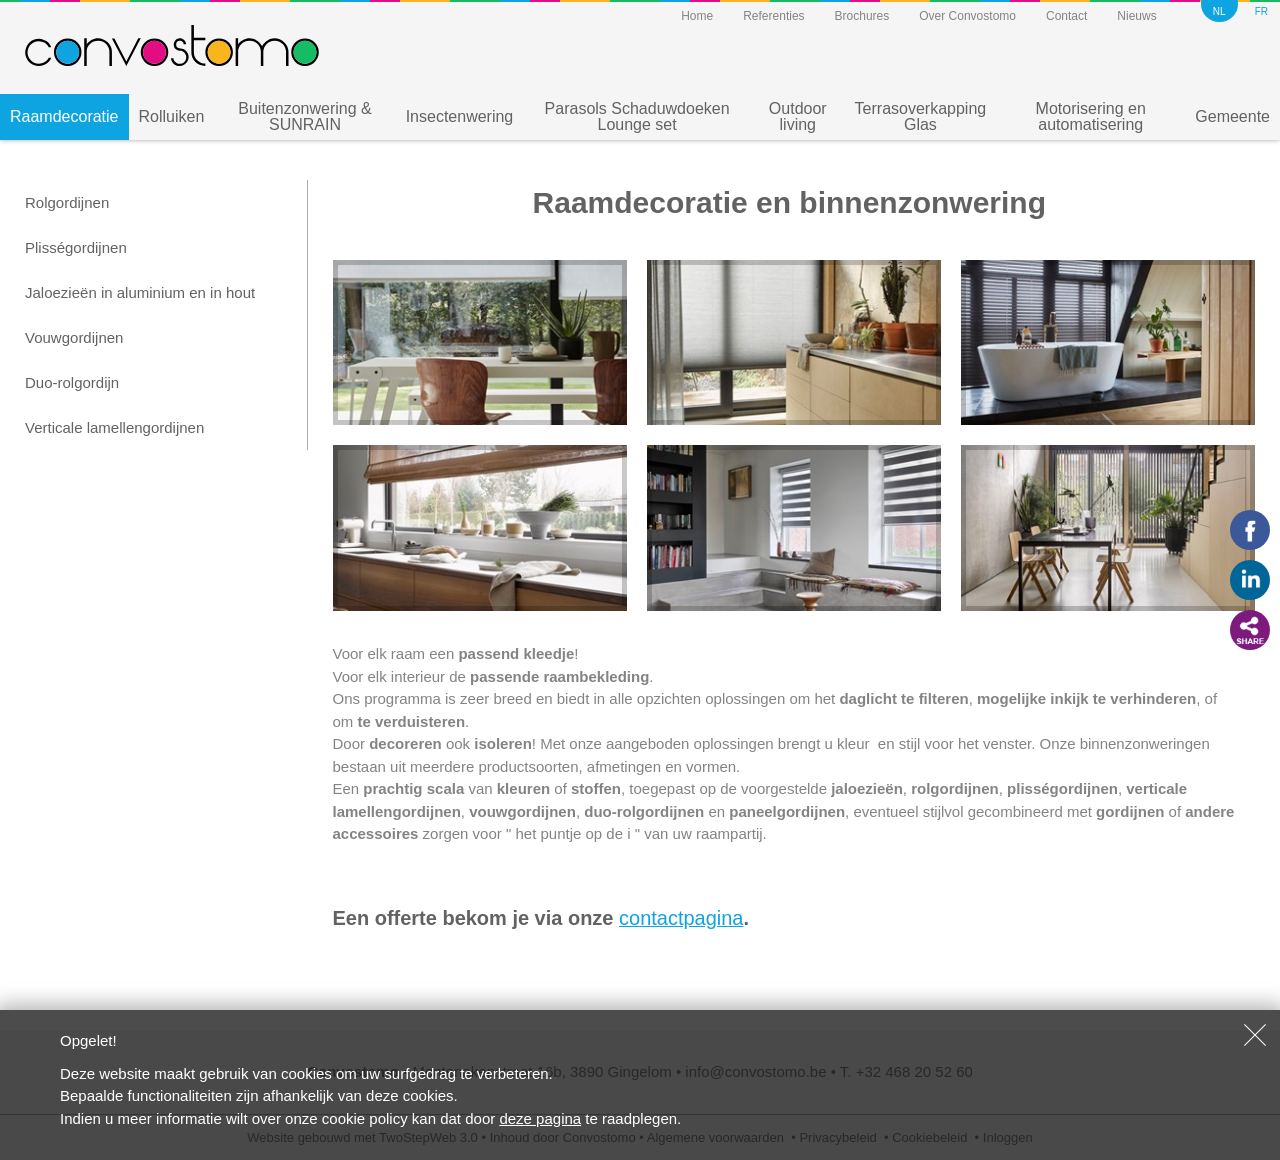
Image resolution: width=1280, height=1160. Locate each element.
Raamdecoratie (64, 116)
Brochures (862, 16)
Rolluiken (172, 116)
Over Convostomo (967, 16)
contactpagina (681, 918)
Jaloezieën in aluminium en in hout (140, 292)
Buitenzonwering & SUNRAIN (304, 116)
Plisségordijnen (76, 247)
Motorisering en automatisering (1091, 116)
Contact (1066, 16)
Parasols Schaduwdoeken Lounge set (637, 116)
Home (697, 16)
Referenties (773, 16)
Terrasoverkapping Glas (921, 116)
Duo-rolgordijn (72, 382)
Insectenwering (460, 116)
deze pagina (540, 1118)
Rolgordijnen (67, 202)
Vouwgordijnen (74, 337)
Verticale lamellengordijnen (114, 427)
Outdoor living (798, 116)
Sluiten (1255, 1035)
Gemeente (1232, 116)
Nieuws (1136, 16)
